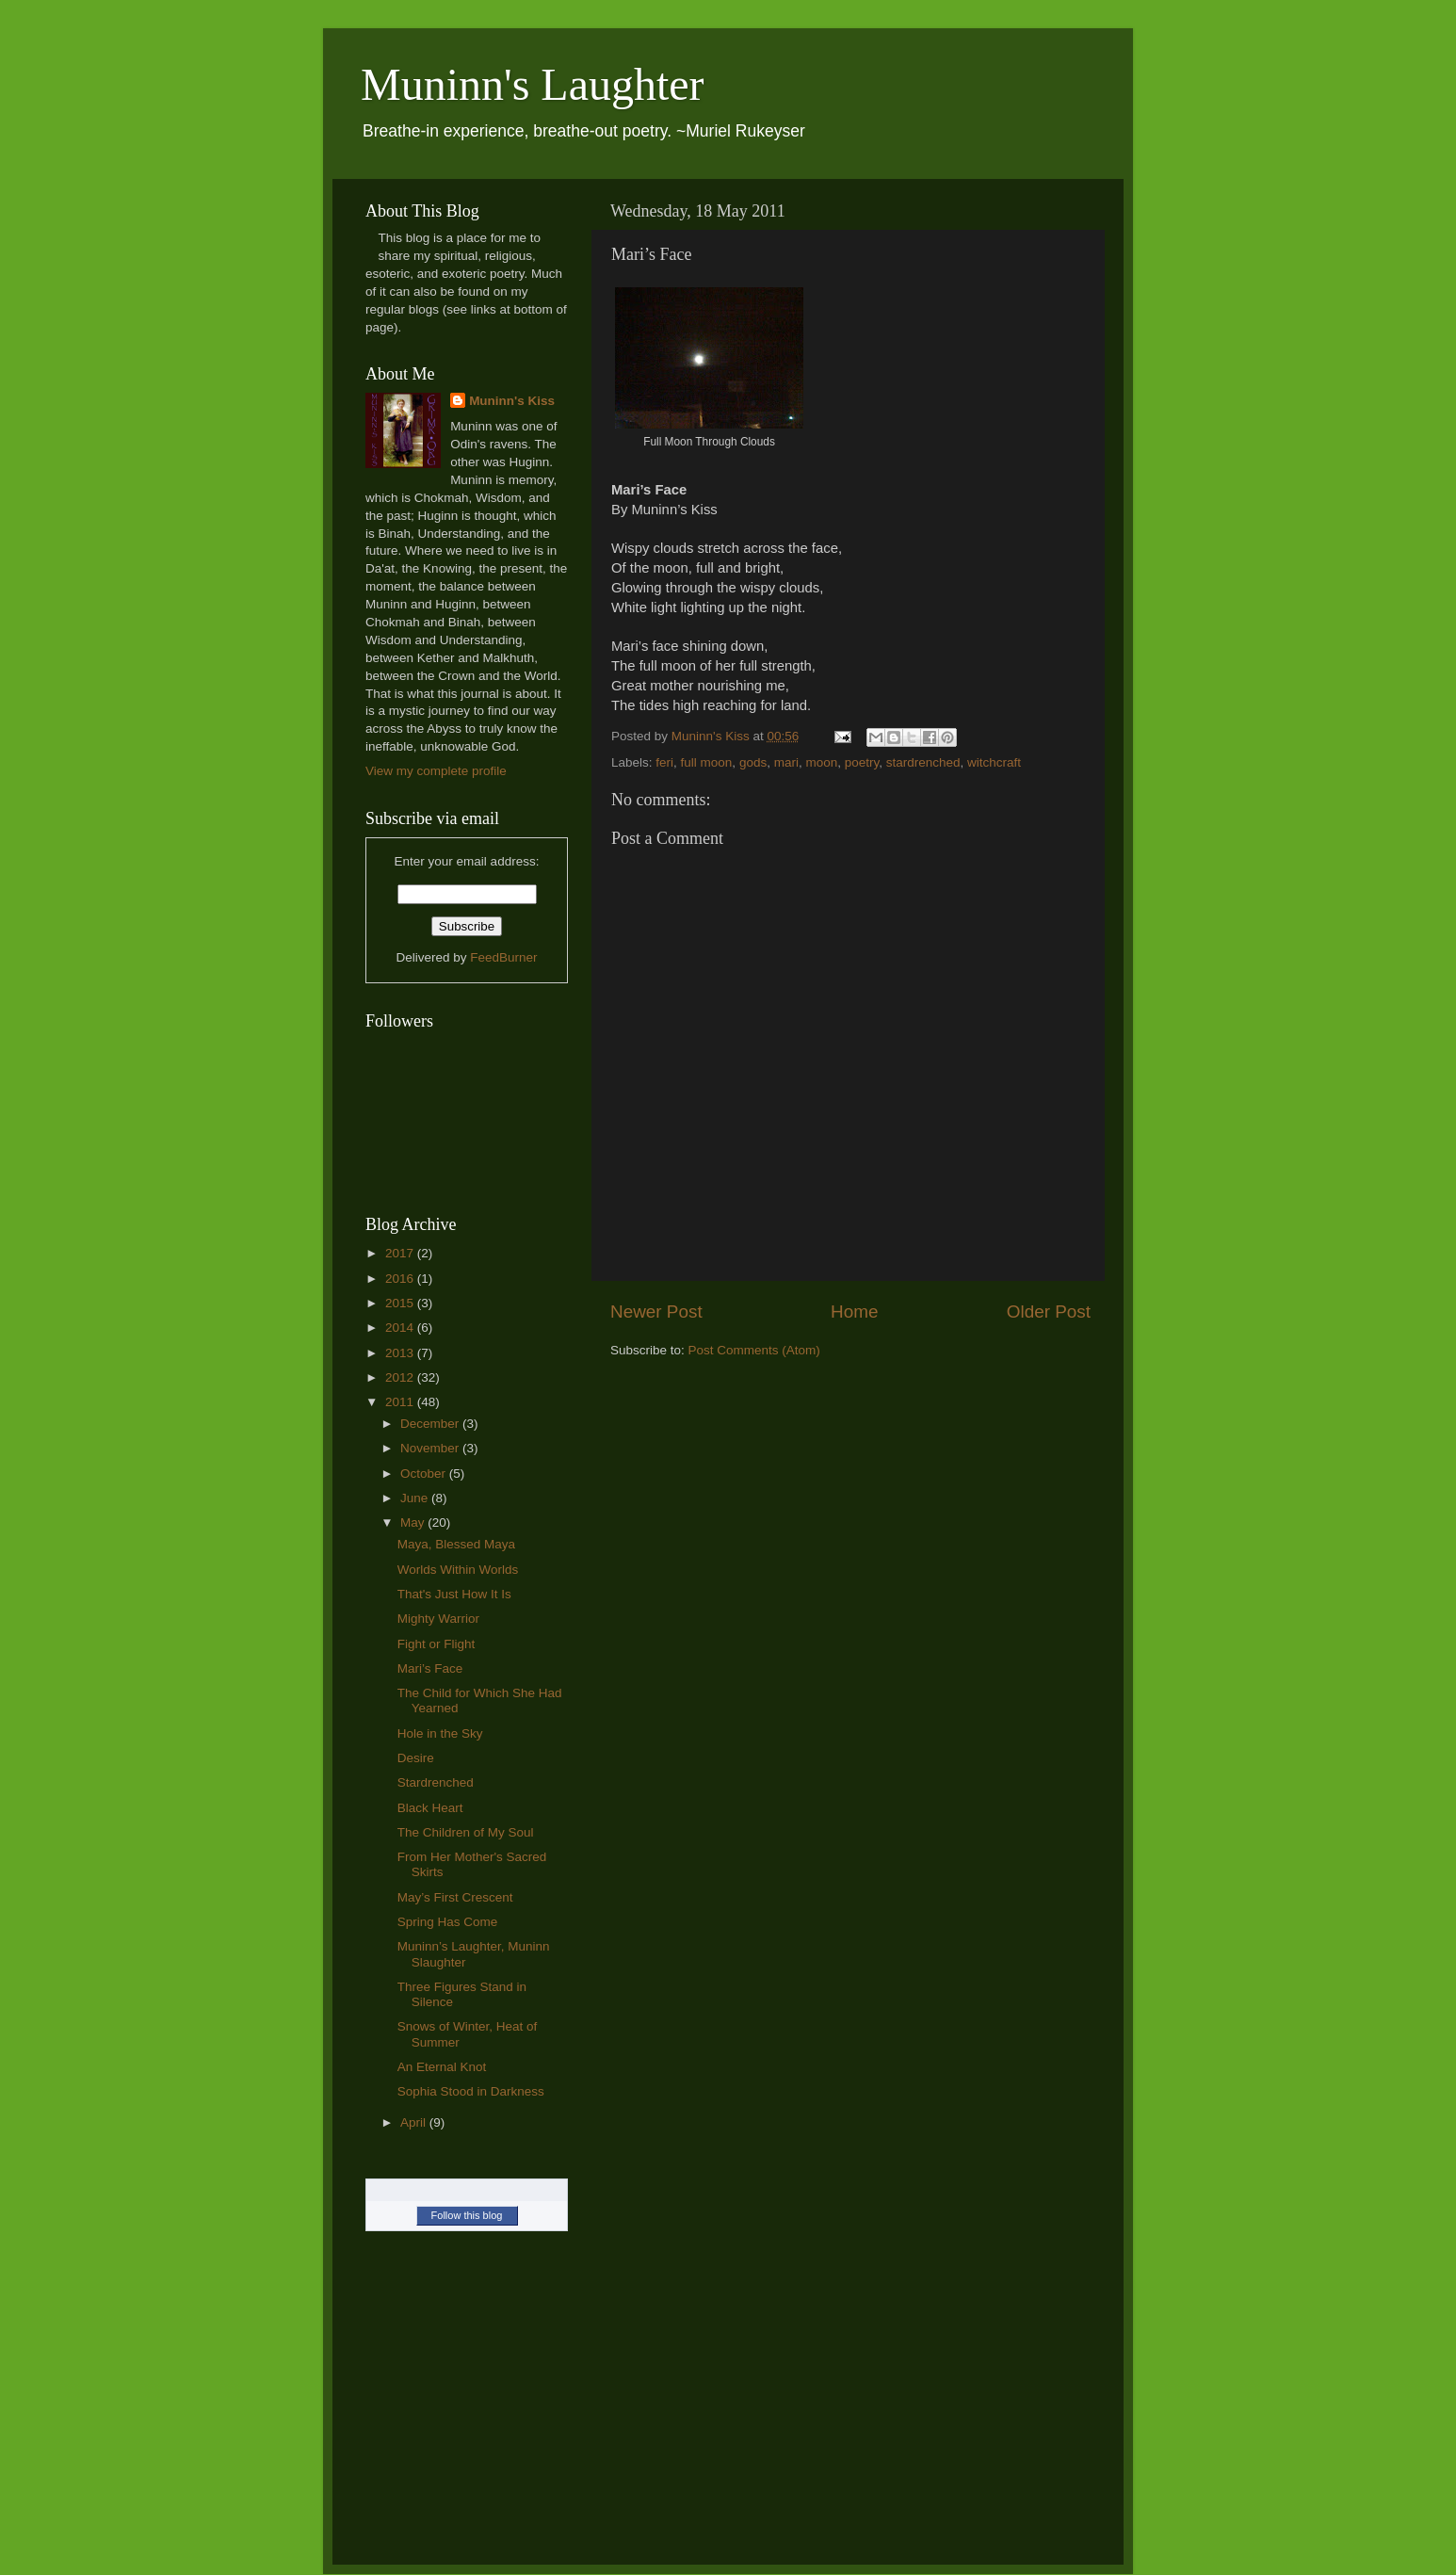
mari (786, 762)
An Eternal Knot (442, 2067)
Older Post (1049, 1311)
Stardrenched (435, 1782)
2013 (401, 1353)
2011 (401, 1402)
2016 (401, 1278)
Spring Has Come (447, 1922)
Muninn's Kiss (512, 401)
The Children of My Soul (465, 1832)
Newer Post (656, 1311)
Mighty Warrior (438, 1618)
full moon (707, 762)
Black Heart (430, 1808)
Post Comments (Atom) (754, 1350)
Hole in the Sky (440, 1733)
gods (753, 762)
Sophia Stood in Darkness (470, 2091)
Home (854, 1311)
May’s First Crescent (455, 1897)
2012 (401, 1377)
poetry (862, 762)
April (414, 2122)
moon (821, 762)
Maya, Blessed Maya (456, 1544)
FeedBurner (503, 957)
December (431, 1424)
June (415, 1498)
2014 (401, 1327)
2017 (401, 1253)
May (414, 1522)
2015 (401, 1303)
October (424, 1473)
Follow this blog (467, 2215)
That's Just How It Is (454, 1594)
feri (664, 762)
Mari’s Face (430, 1668)
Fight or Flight (436, 1644)
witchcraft (994, 762)
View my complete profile (436, 771)
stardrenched (923, 762)
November (431, 1448)
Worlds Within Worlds (458, 1570)
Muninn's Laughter (532, 84)
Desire (415, 1758)
